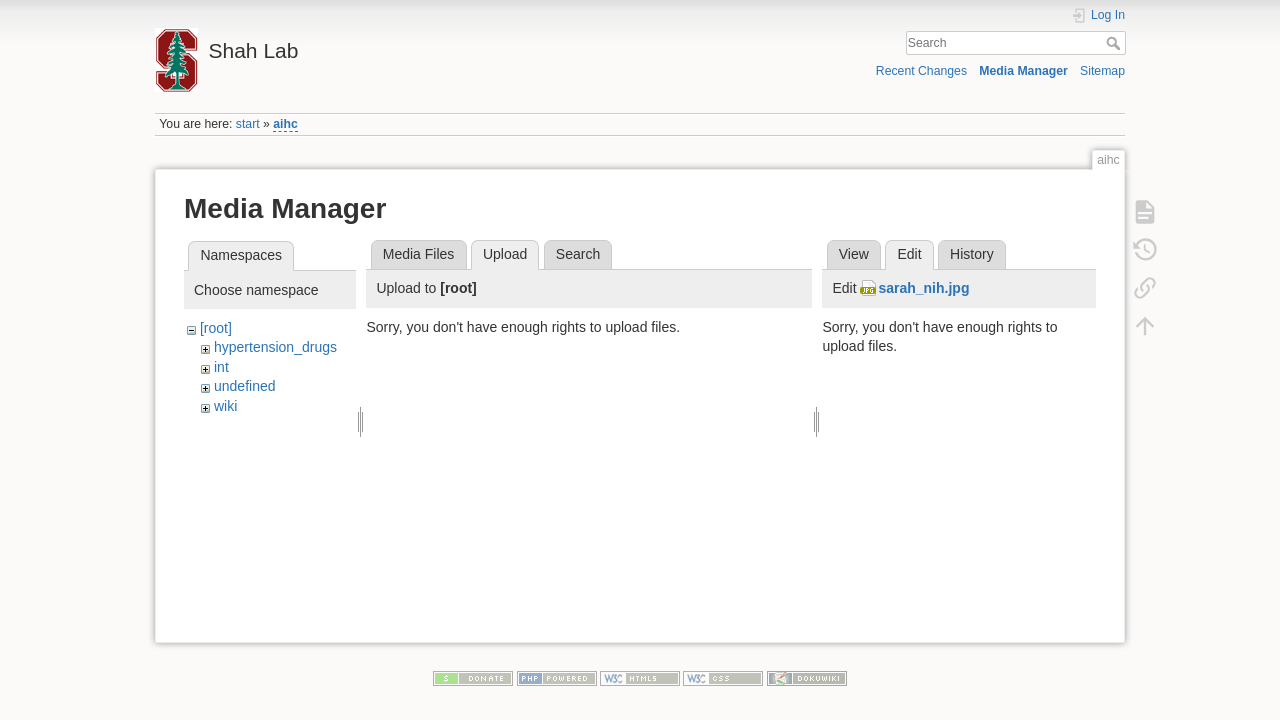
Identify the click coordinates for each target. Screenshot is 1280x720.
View (854, 254)
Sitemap (1102, 71)
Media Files (419, 254)
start (248, 124)
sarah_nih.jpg (923, 288)
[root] (216, 328)
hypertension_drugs (275, 347)
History (972, 254)
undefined (245, 386)
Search (1115, 43)
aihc (285, 124)
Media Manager (1023, 71)
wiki (225, 406)
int (221, 367)
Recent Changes (921, 71)
